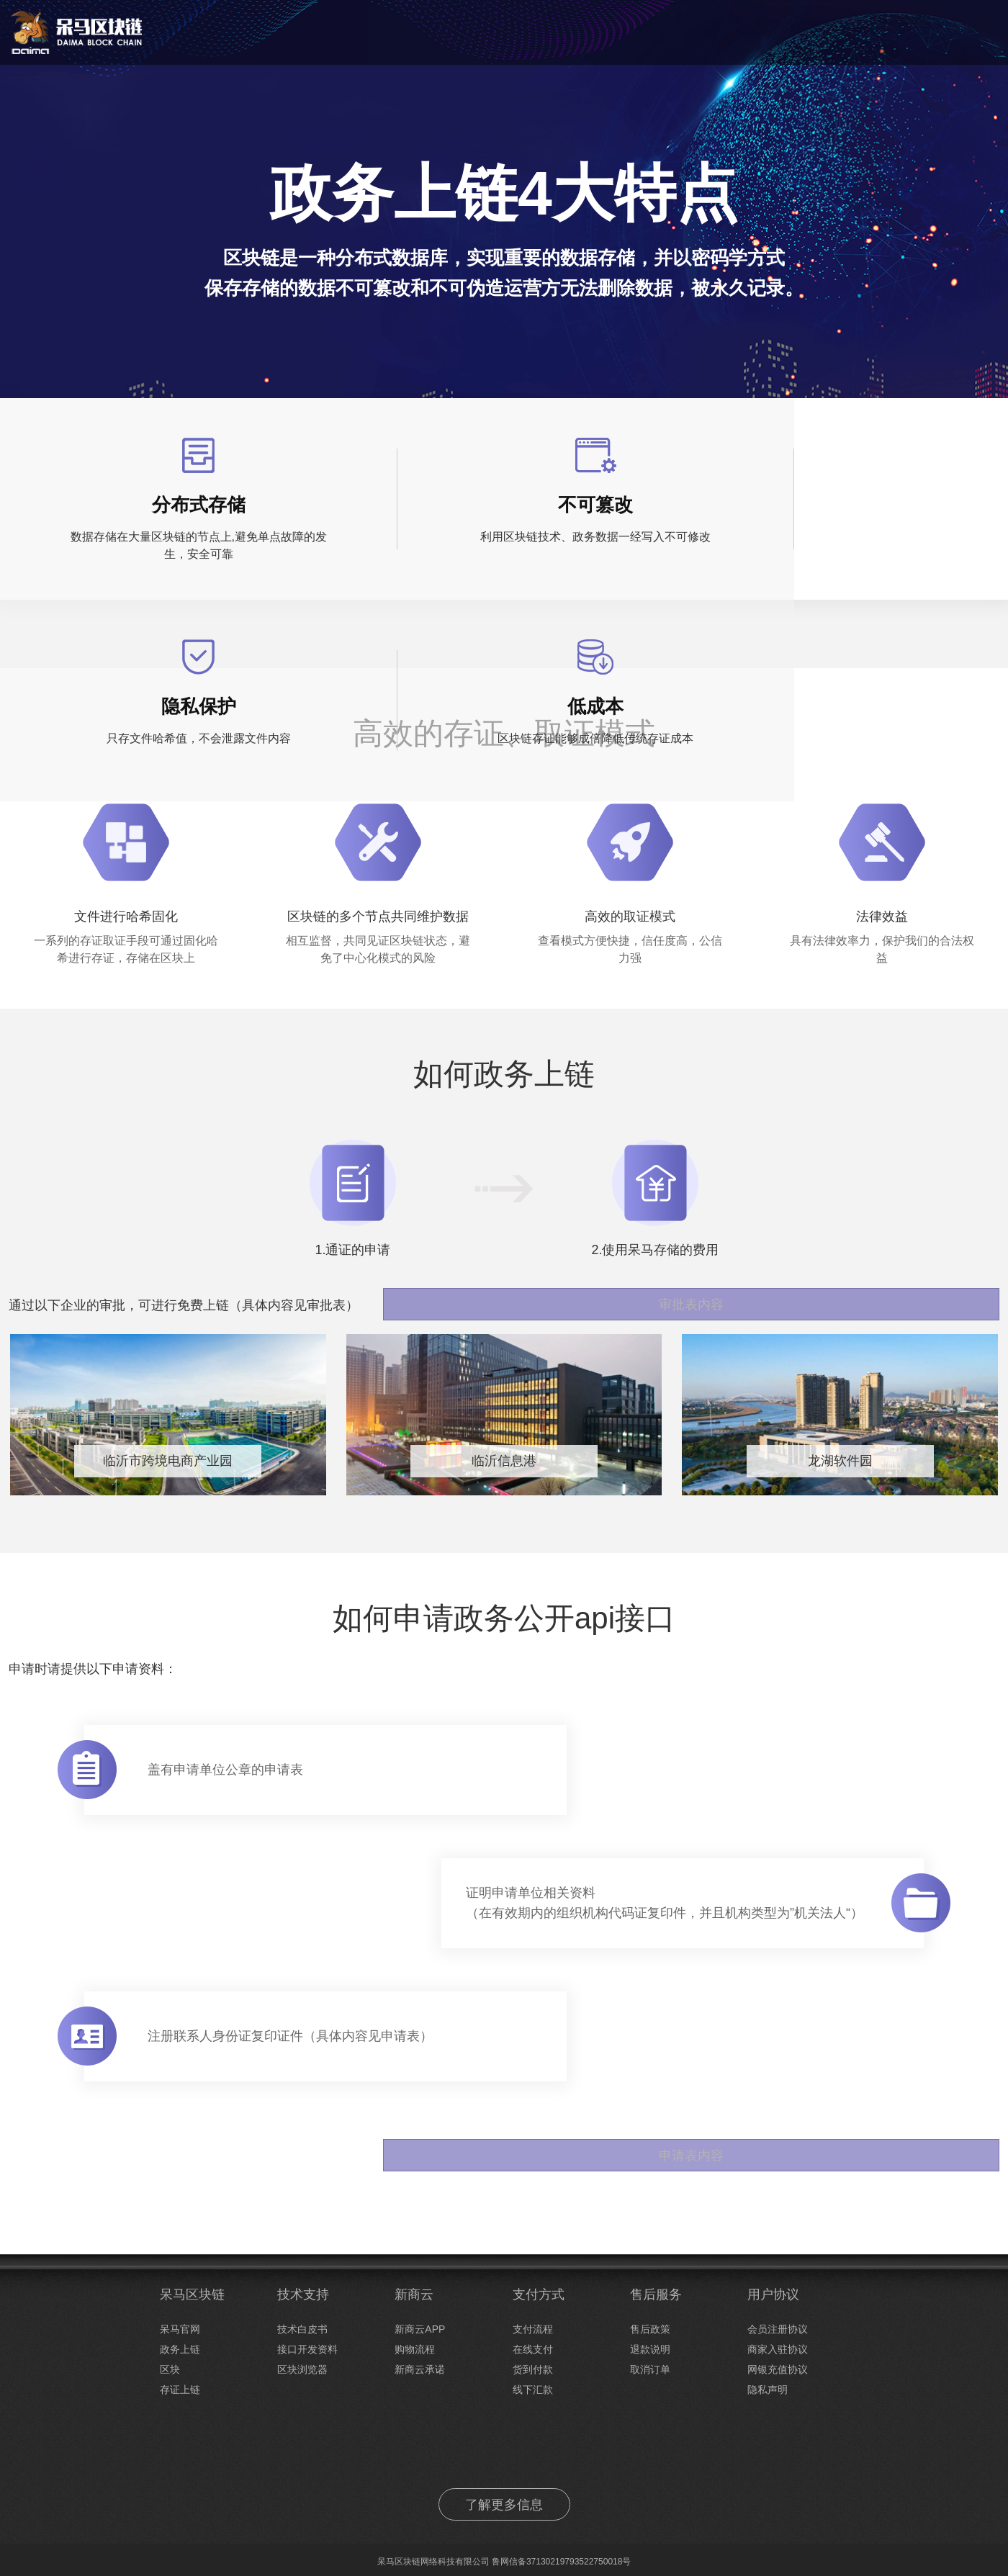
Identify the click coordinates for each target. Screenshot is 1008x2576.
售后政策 (650, 2329)
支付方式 (538, 2294)
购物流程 (415, 2349)
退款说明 (650, 2349)
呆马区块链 (192, 2294)
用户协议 (773, 2294)
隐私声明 (767, 2389)
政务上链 (180, 2349)
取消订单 (650, 2369)
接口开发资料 (307, 2349)
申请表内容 (945, 2155)
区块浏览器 (302, 2369)
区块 (170, 2369)
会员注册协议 (777, 2329)
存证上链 (180, 2389)
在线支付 (533, 2349)
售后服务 (656, 2294)
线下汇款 (533, 2389)
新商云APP (420, 2329)
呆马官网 (180, 2329)
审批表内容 (945, 1296)
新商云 (414, 2294)
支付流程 (533, 2329)
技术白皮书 (302, 2329)
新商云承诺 (420, 2369)
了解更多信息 (504, 2505)
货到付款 (533, 2369)
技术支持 (303, 2294)
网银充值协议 (777, 2369)
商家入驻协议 (777, 2349)
